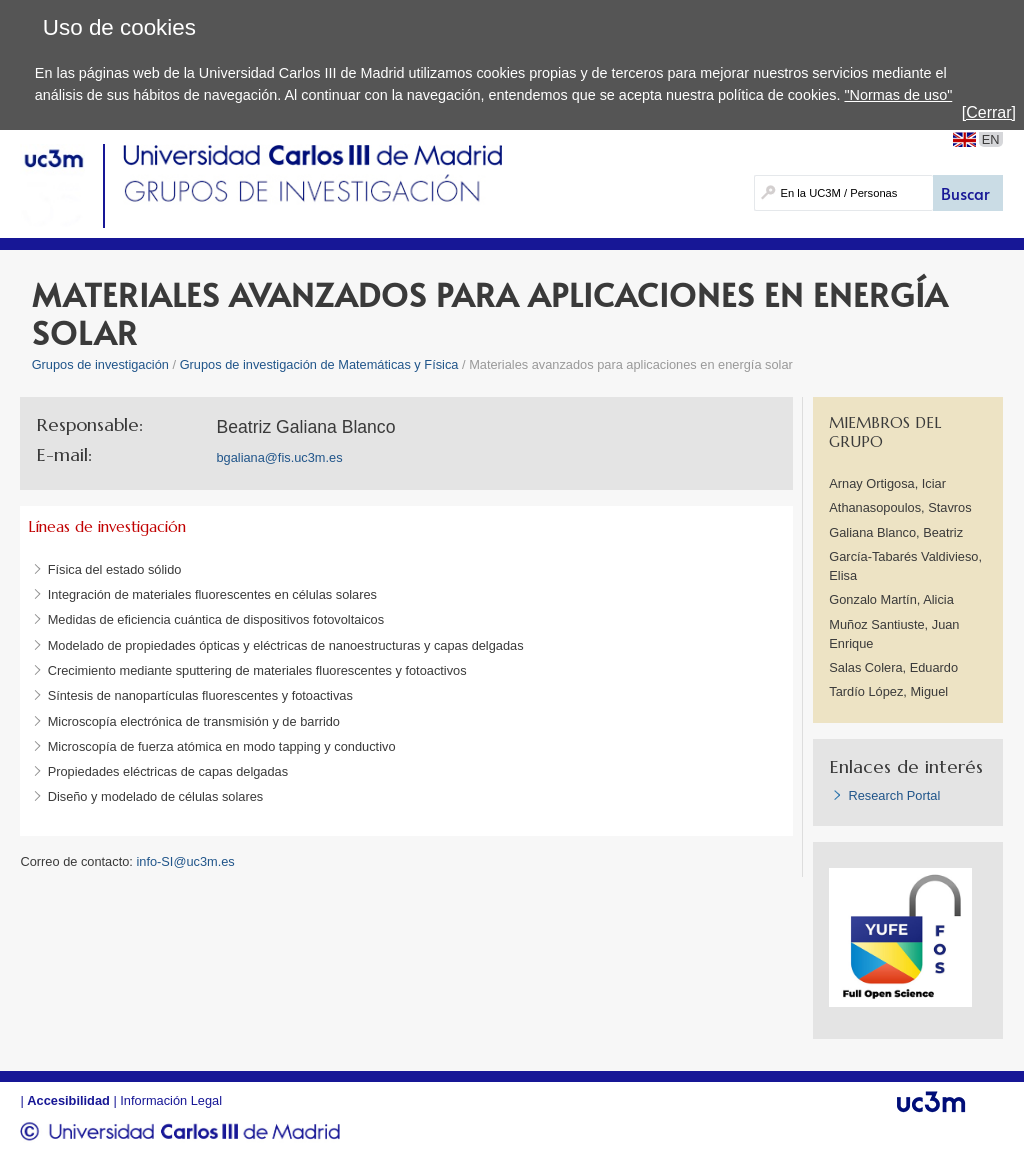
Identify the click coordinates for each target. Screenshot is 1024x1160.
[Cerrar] (989, 112)
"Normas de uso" (898, 95)
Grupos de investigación (100, 364)
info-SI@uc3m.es (185, 861)
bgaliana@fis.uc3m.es (279, 457)
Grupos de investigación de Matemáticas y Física (319, 364)
